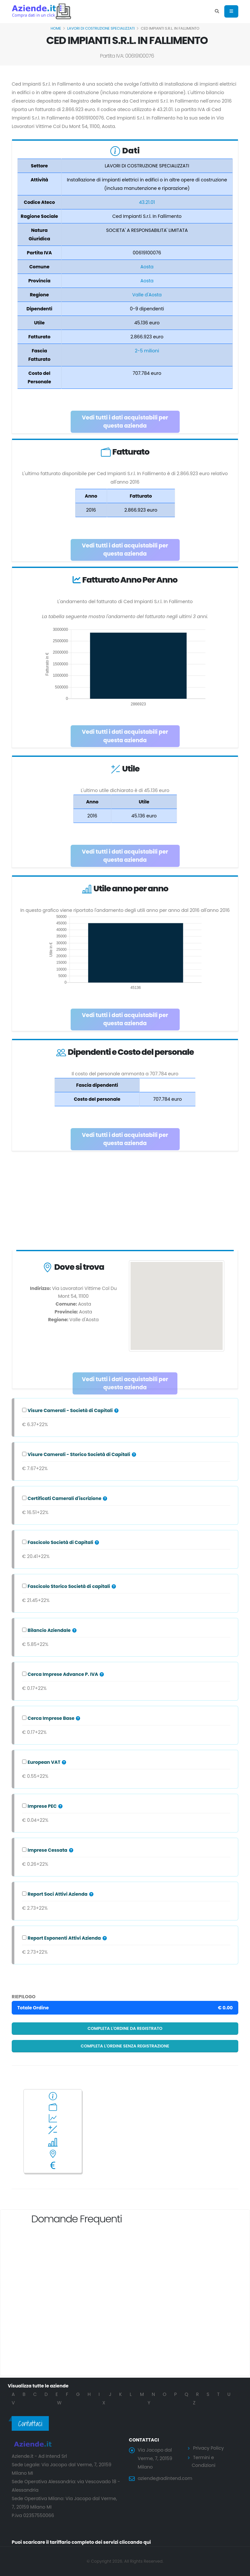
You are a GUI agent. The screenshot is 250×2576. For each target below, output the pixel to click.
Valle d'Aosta (146, 294)
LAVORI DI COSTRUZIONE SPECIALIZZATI (101, 28)
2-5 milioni (147, 350)
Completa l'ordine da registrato (125, 2028)
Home (56, 28)
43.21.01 (147, 202)
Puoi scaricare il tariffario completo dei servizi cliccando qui (81, 2542)
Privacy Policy (208, 2448)
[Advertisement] (125, 1202)
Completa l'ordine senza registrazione (125, 2046)
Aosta (146, 266)
